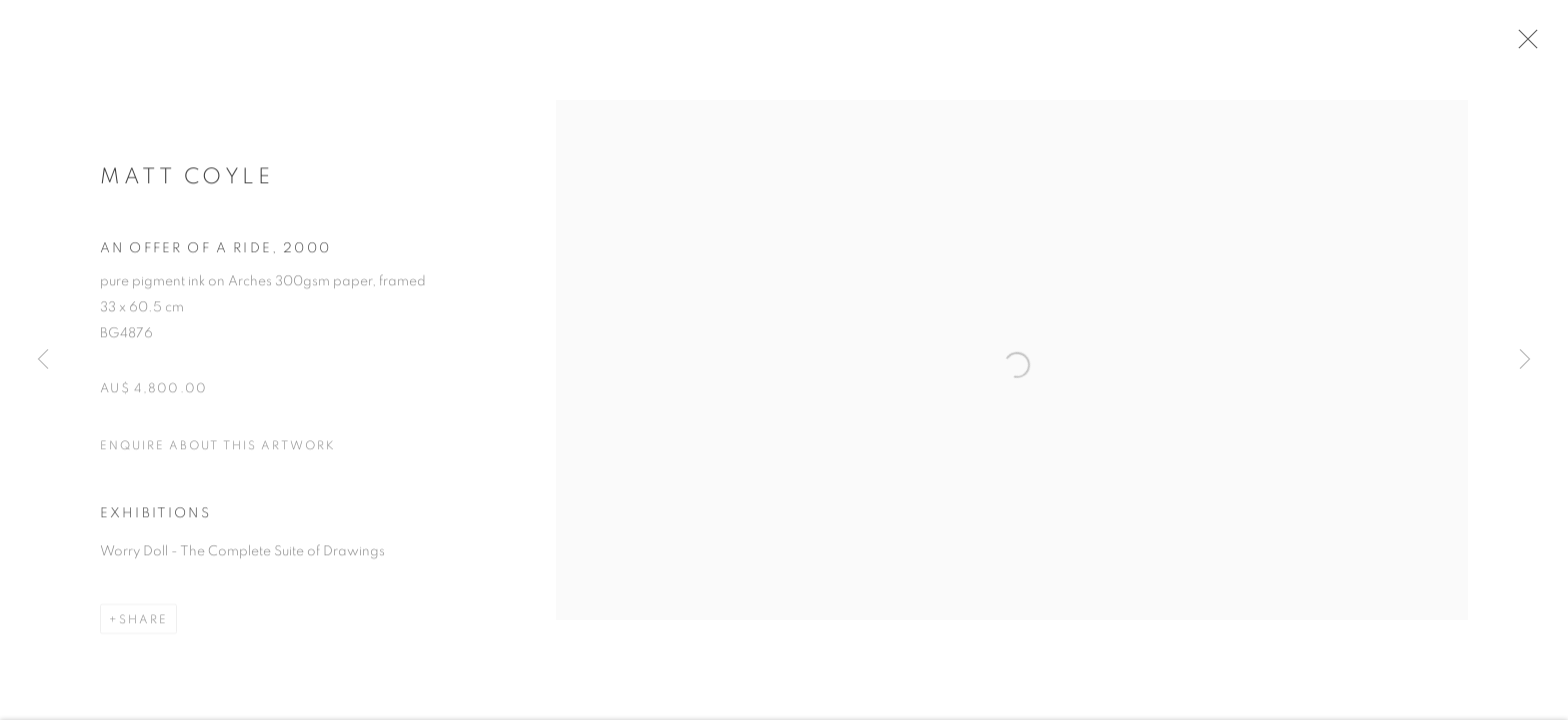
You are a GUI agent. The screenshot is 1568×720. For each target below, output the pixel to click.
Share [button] (143, 626)
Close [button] (1534, 45)
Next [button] (1525, 360)
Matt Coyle (186, 183)
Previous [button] (43, 360)
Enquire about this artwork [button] (218, 452)
